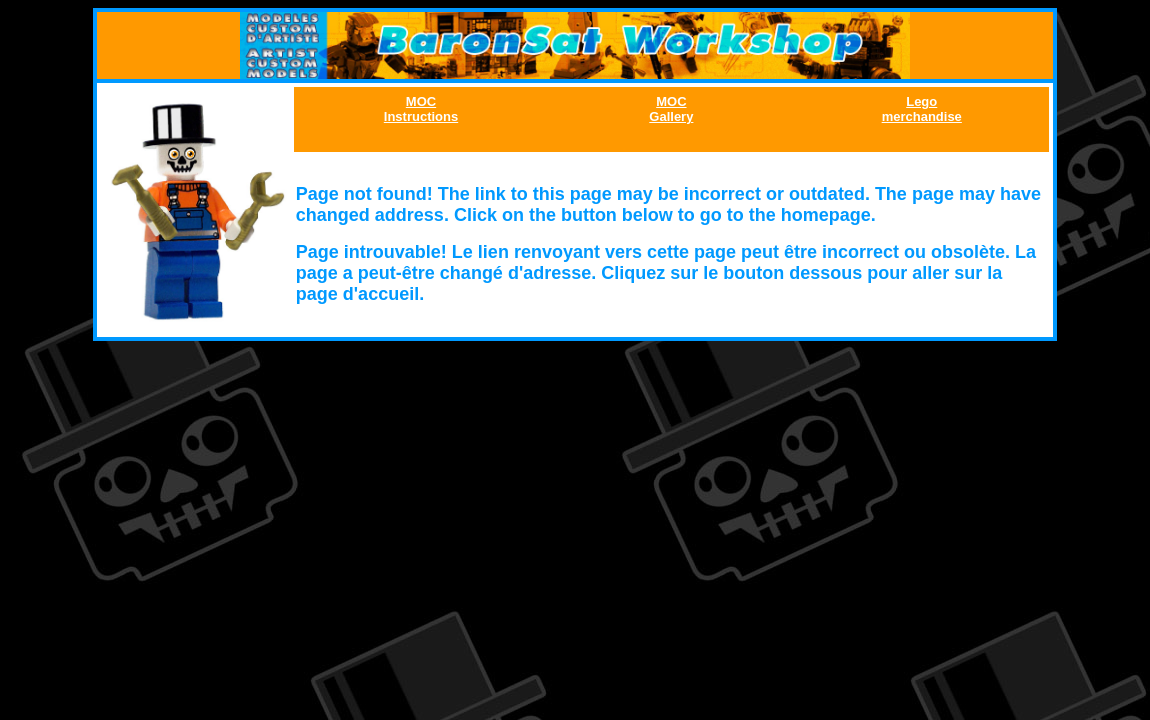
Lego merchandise (922, 109)
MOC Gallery (671, 109)
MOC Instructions (421, 109)
